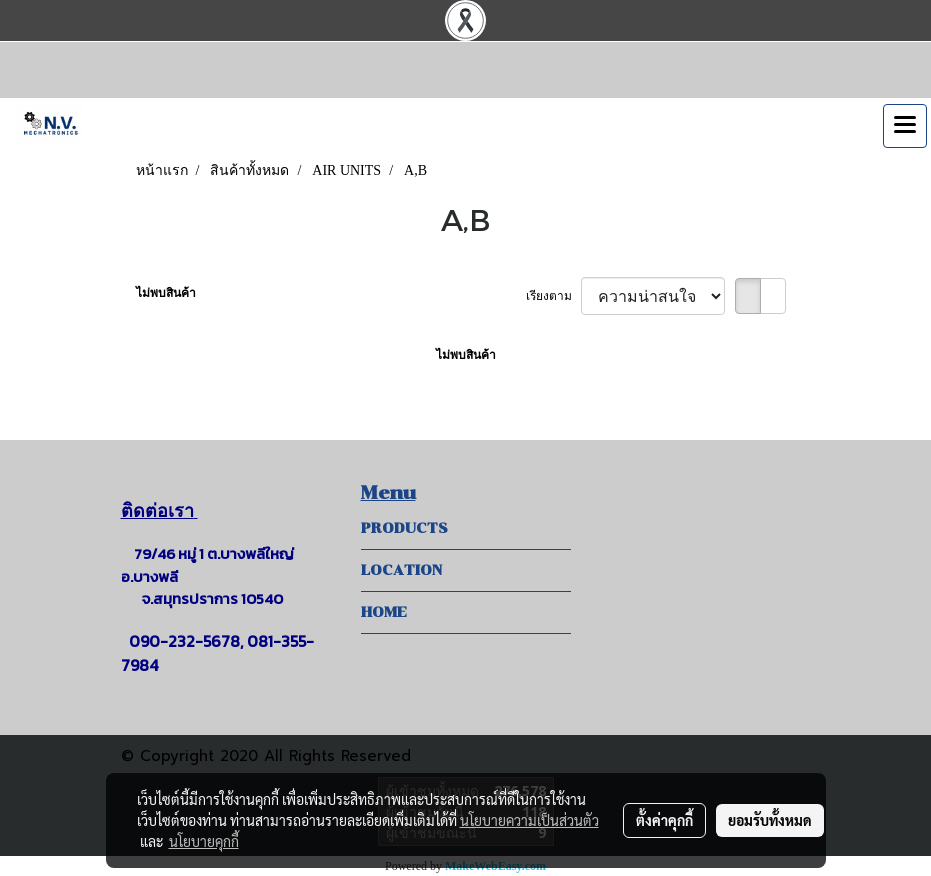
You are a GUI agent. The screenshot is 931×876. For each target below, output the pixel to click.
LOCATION (401, 570)
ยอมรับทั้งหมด (770, 820)
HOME (384, 612)
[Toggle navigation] (905, 126)
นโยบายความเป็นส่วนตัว (529, 820)
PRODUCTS (404, 528)
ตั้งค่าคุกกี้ (664, 820)
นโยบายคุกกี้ (204, 841)
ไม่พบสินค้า (166, 293)
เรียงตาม (553, 296)
